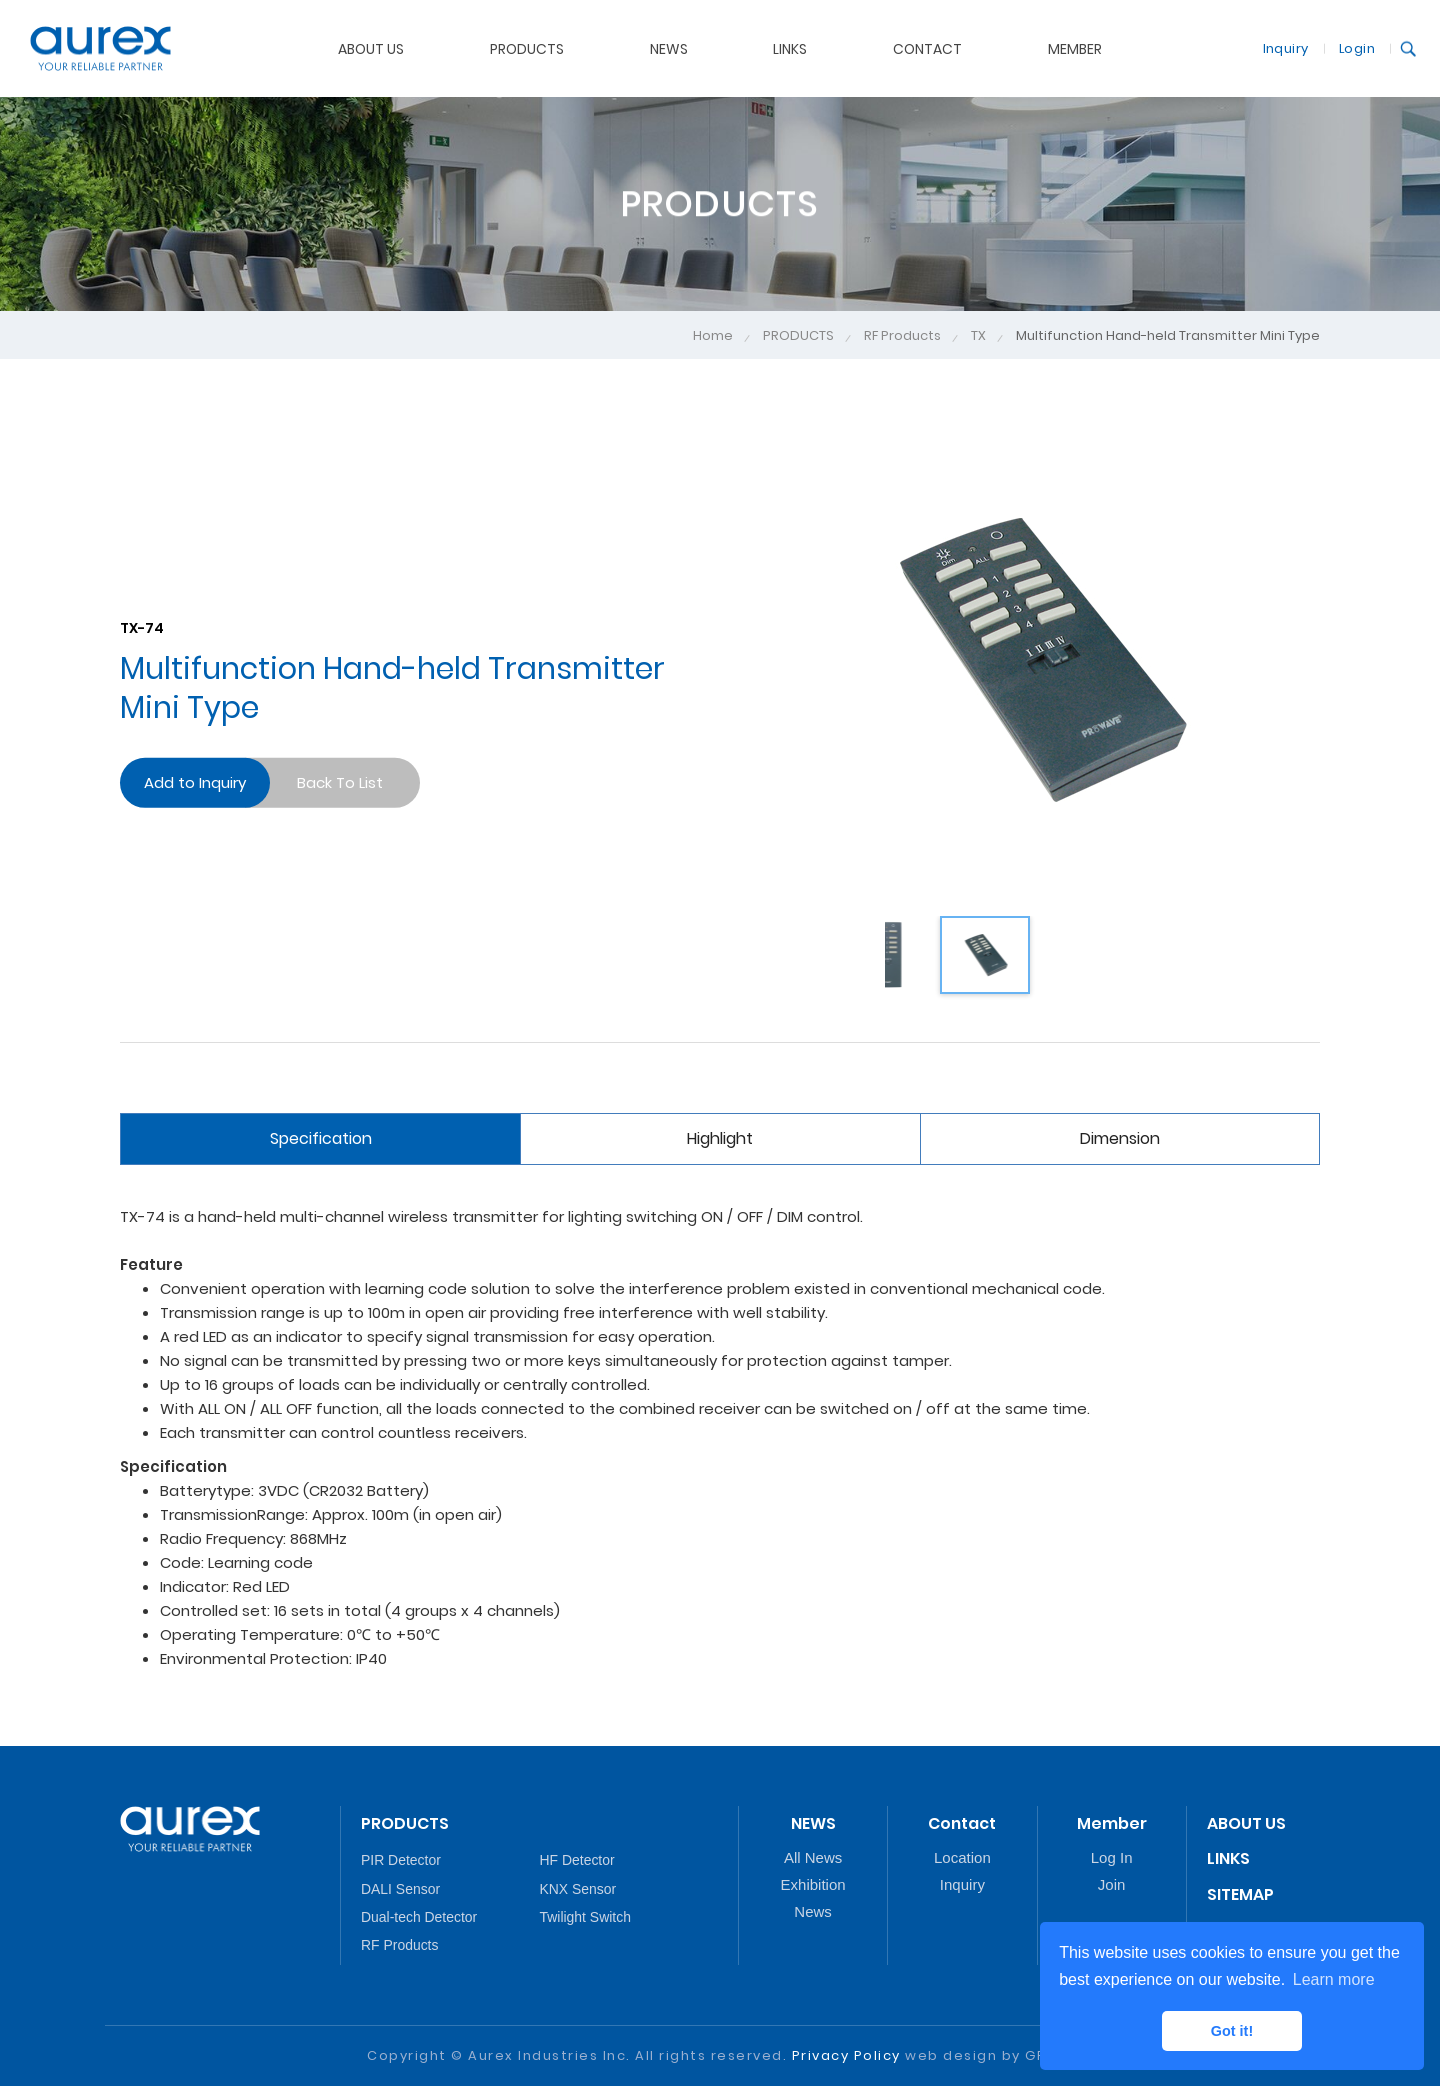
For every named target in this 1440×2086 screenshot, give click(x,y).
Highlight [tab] (720, 1138)
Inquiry (1286, 47)
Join (1112, 1884)
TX (978, 336)
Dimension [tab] (1120, 1138)
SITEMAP (1240, 1894)
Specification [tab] (321, 1138)
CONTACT (927, 48)
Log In (1112, 1857)
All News (813, 1857)
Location (962, 1857)
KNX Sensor (578, 1889)
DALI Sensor (400, 1889)
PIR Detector (401, 1860)
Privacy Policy (846, 2055)
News (813, 1911)
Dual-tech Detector (419, 1917)
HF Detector (577, 1860)
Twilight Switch (585, 1917)
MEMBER (1075, 48)
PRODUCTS (527, 48)
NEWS (669, 48)
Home (713, 336)
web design (951, 2055)
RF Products (902, 336)
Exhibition (813, 1884)
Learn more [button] (1334, 1979)
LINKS (790, 48)
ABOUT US (371, 48)
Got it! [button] (1232, 2031)
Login (1357, 47)
